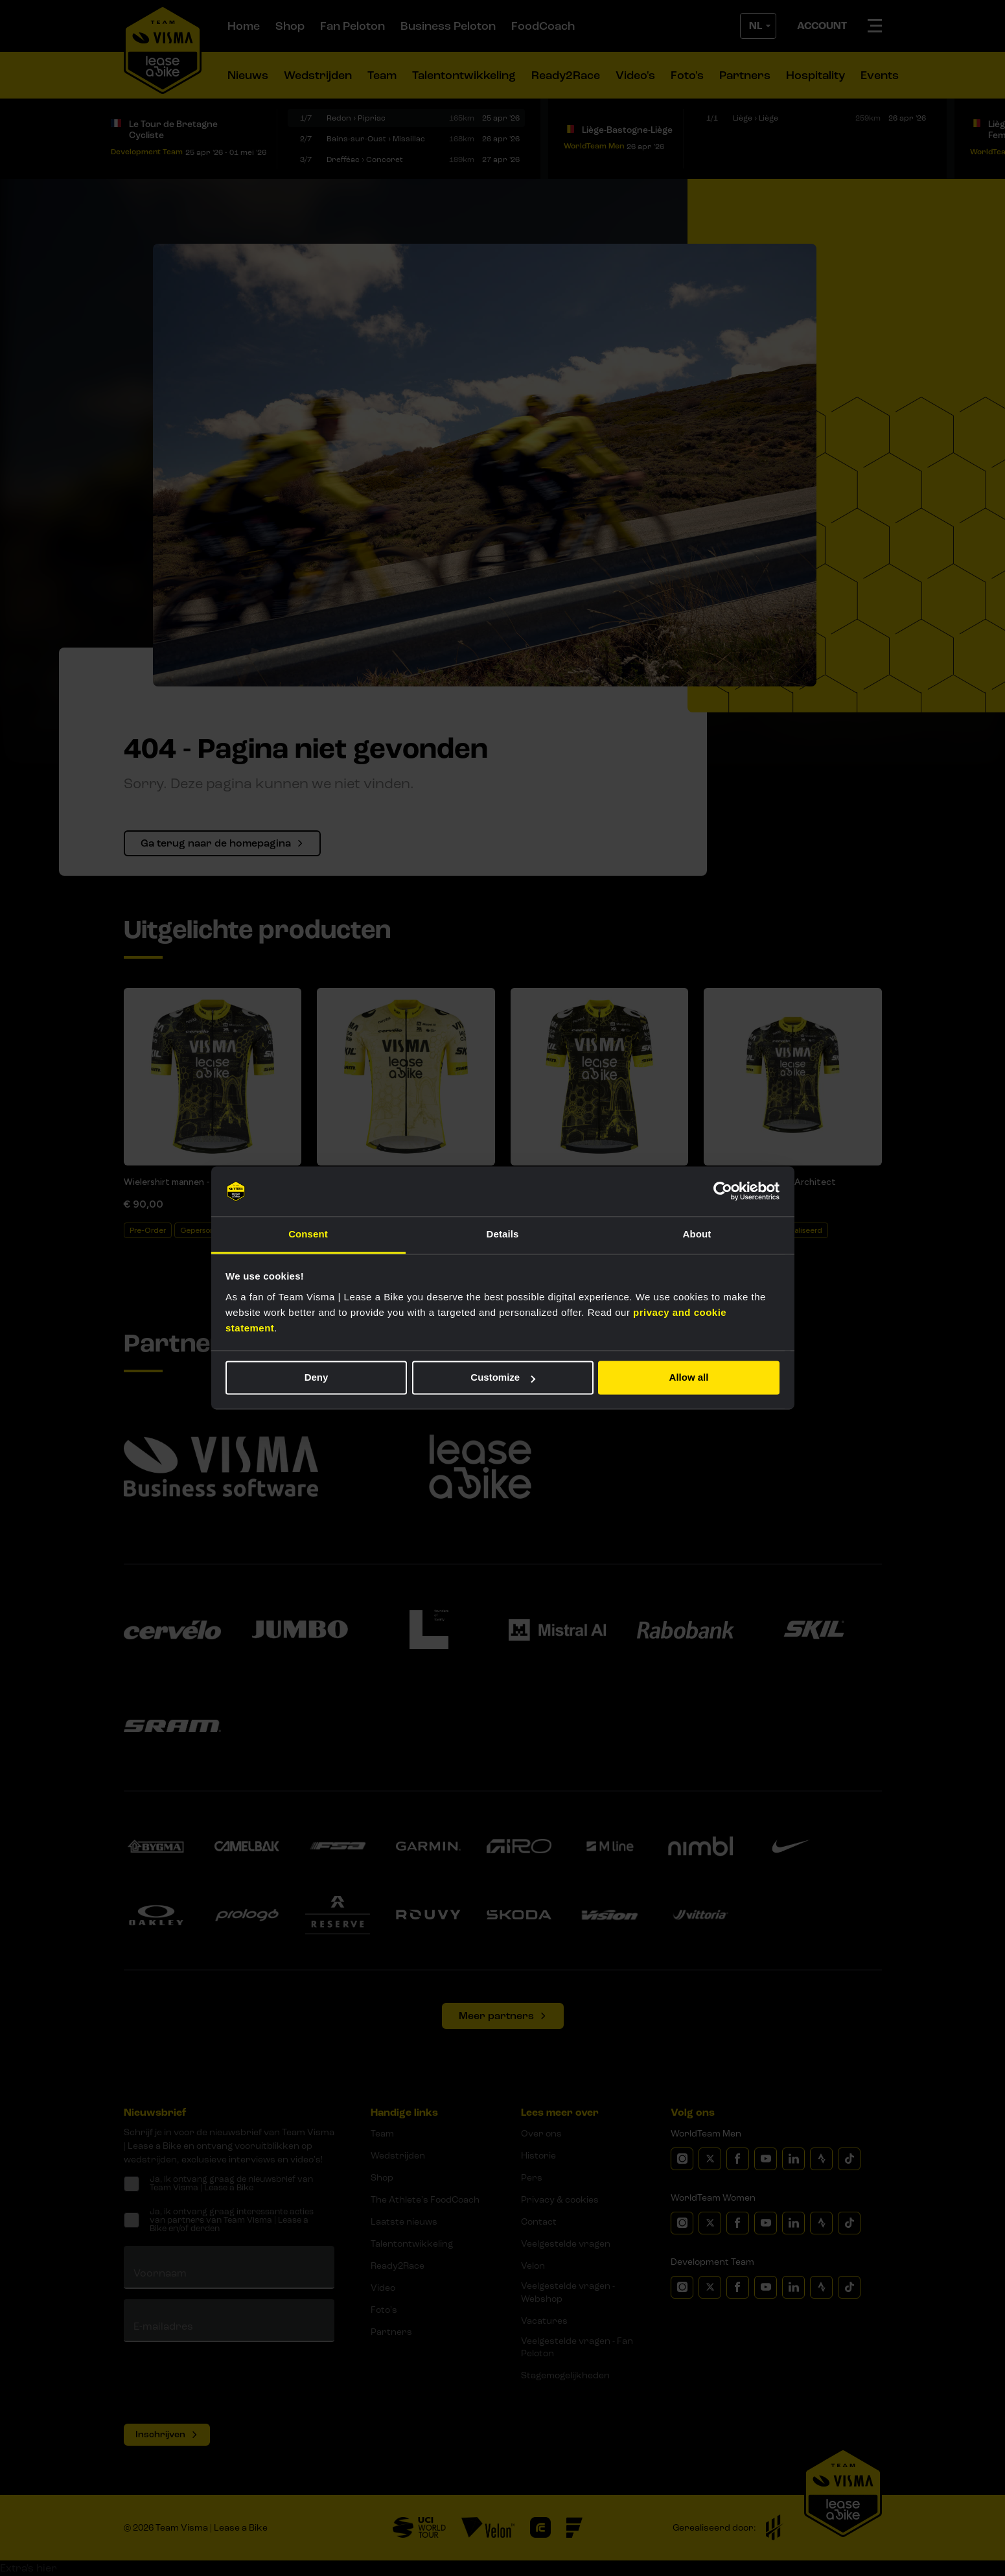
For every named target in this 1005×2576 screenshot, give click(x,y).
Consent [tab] (308, 1233)
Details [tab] (503, 1233)
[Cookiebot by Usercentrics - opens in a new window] (723, 1191)
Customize (502, 1377)
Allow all (689, 1377)
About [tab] (697, 1233)
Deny (317, 1377)
